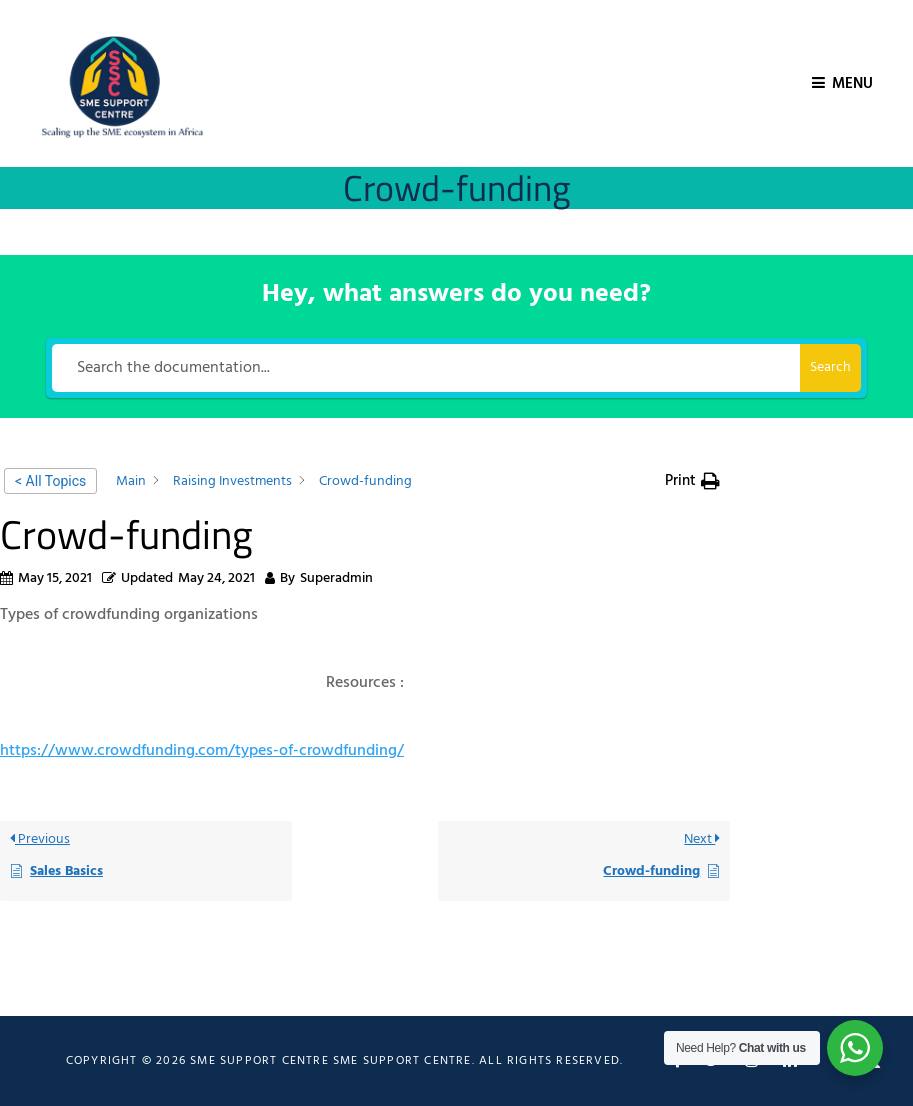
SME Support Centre (402, 1061)
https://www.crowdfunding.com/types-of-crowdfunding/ (202, 751)
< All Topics (50, 481)
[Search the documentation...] (426, 368)
